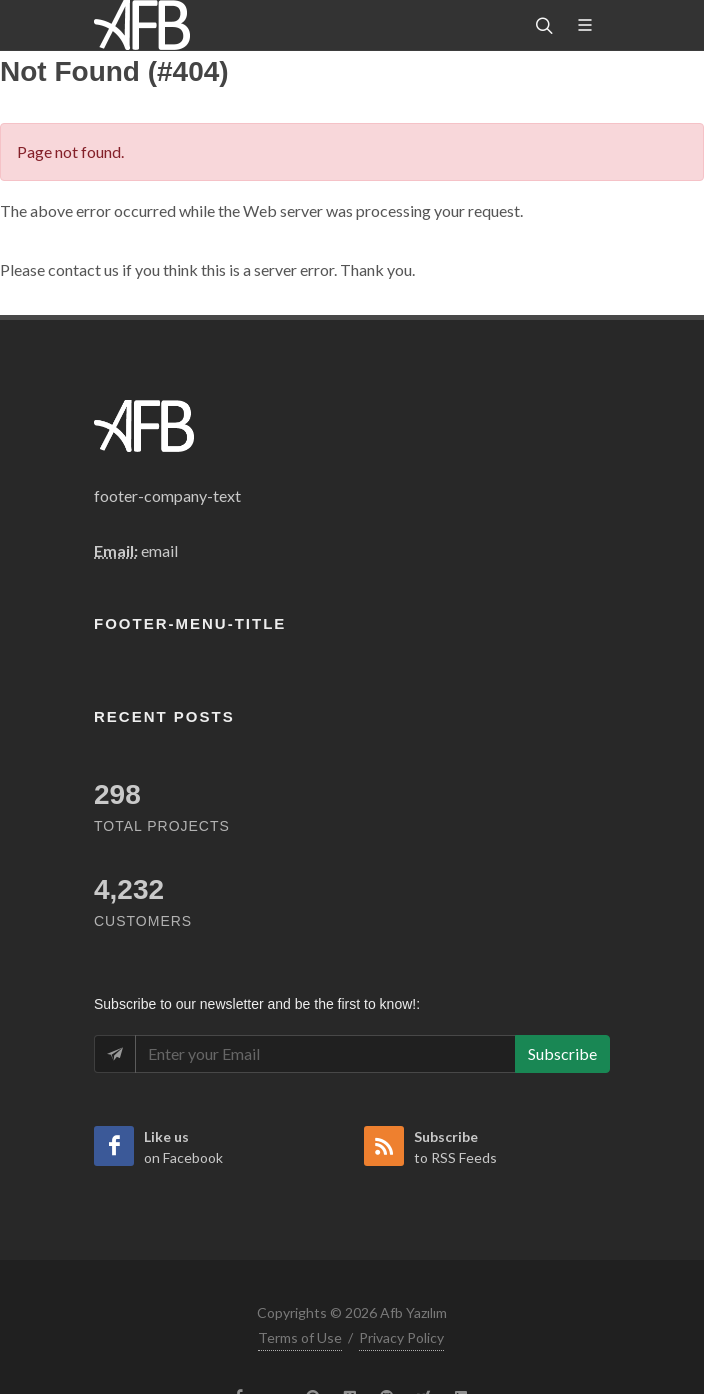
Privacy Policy (401, 1337)
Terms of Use (300, 1337)
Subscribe (562, 1053)
